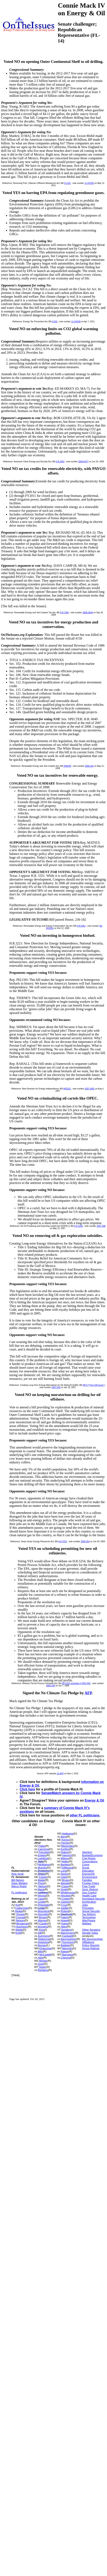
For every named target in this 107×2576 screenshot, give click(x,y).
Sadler (65, 1908)
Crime (85, 1864)
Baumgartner (68, 1939)
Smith (64, 1889)
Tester (42, 1967)
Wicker (43, 1960)
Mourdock (44, 1911)
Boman (42, 1945)
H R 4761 (62, 1541)
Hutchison (22, 1926)
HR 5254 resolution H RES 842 (76, 1683)
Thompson (67, 1942)
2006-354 (85, 1541)
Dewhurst (66, 1914)
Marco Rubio (19, 1886)
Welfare (86, 1923)
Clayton (65, 1901)
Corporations (89, 1861)
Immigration (89, 1901)
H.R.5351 (81, 926)
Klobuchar (45, 1948)
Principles (88, 1908)
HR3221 (67, 1089)
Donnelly (43, 1914)
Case (41, 1898)
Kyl (17, 1904)
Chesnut (66, 1957)
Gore (41, 1963)
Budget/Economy (92, 1855)
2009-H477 (83, 461)
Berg (63, 1836)
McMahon (44, 1864)
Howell (65, 1920)
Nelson (20, 1920)
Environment (89, 1877)
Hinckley (66, 1895)
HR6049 (67, 766)
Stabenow (44, 1939)
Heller (65, 1861)
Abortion (87, 1852)
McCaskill (45, 1954)
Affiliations (88, 1942)
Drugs (85, 1867)
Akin (40, 1957)
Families (87, 1880)
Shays (41, 1873)
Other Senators (91, 1929)
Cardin (43, 1923)
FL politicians (19, 1892)
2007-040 (56, 1387)
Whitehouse (68, 1892)
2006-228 (50, 1686)
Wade (41, 1880)
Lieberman (22, 1908)
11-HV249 (75, 321)
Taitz (40, 1861)
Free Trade (88, 1886)
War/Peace (88, 1920)
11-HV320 (89, 183)
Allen (64, 1926)
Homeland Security (93, 1898)
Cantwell (67, 1935)
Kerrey (66, 1839)
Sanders (66, 1929)
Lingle (41, 1901)
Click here (27, 1789)
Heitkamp (67, 1833)
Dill (39, 1932)
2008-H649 (88, 612)
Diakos (65, 1852)
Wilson (65, 1858)
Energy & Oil (94, 1800)
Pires (41, 1883)
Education (88, 1870)
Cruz (64, 1904)
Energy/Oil (88, 1873)
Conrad (20, 1917)
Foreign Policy (90, 1883)
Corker (66, 1898)
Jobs (85, 1904)
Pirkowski (43, 1904)
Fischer (65, 1842)
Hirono (42, 1895)
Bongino (43, 1926)
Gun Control (89, 1892)
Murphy (42, 1867)
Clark (64, 1877)
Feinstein (44, 1852)
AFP (88, 1693)
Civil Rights (89, 1858)
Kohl (18, 1932)
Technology (89, 1917)
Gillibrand (67, 1867)
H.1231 (67, 183)
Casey (65, 1886)
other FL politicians (85, 1815)
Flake (42, 1846)
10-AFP (60, 1773)
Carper (43, 1877)
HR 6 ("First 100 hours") (94, 1385)
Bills (40, 1951)
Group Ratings (91, 1948)
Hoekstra (43, 1942)
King (42, 1929)
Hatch (64, 1917)
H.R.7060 (64, 612)
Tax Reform (89, 1914)
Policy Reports (91, 1945)
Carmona (43, 1849)
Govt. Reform (90, 1889)
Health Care (89, 1895)
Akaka (18, 1911)
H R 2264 (78, 1226)
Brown (43, 1917)
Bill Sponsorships (92, 1939)
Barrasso (67, 1954)
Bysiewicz (44, 1870)
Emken (42, 1855)
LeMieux (43, 1892)
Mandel (65, 1883)
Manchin (67, 1948)
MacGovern (68, 1932)
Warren (42, 1920)
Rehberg (43, 1970)
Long (64, 1870)
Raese (65, 1951)
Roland (65, 1911)
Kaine (64, 1923)
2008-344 (89, 766)
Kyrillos (65, 1849)
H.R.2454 (60, 461)
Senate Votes (90, 1932)
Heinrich (67, 1855)
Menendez (67, 1846)
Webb (19, 1929)
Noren (64, 1873)
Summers (43, 1935)
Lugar (41, 1908)
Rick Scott (17, 1873)
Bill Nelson (17, 1880)
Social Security (91, 1911)
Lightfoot (43, 1858)
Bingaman (22, 1923)
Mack (41, 1889)
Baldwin (65, 1945)
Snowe (20, 1914)
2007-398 (101, 1226)
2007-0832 (90, 1089)
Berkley (65, 1864)
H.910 (54, 321)
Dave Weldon (19, 1883)
